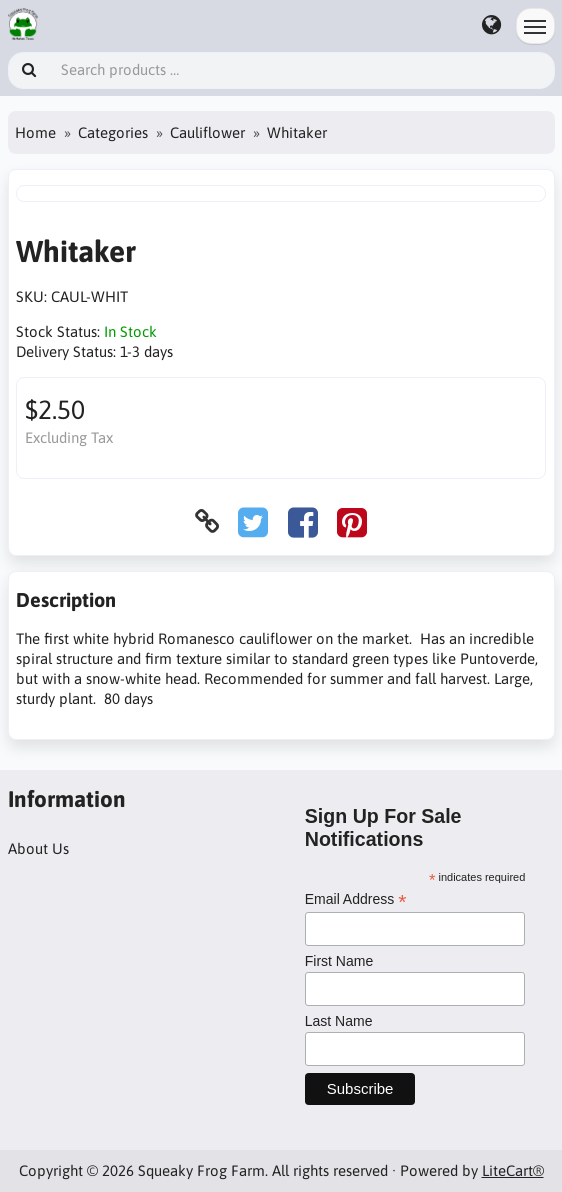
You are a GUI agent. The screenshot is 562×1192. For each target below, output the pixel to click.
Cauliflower (207, 132)
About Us (38, 848)
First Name (339, 961)
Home (35, 132)
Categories (113, 132)
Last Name (339, 1021)
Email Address (356, 899)
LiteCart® (513, 1170)
